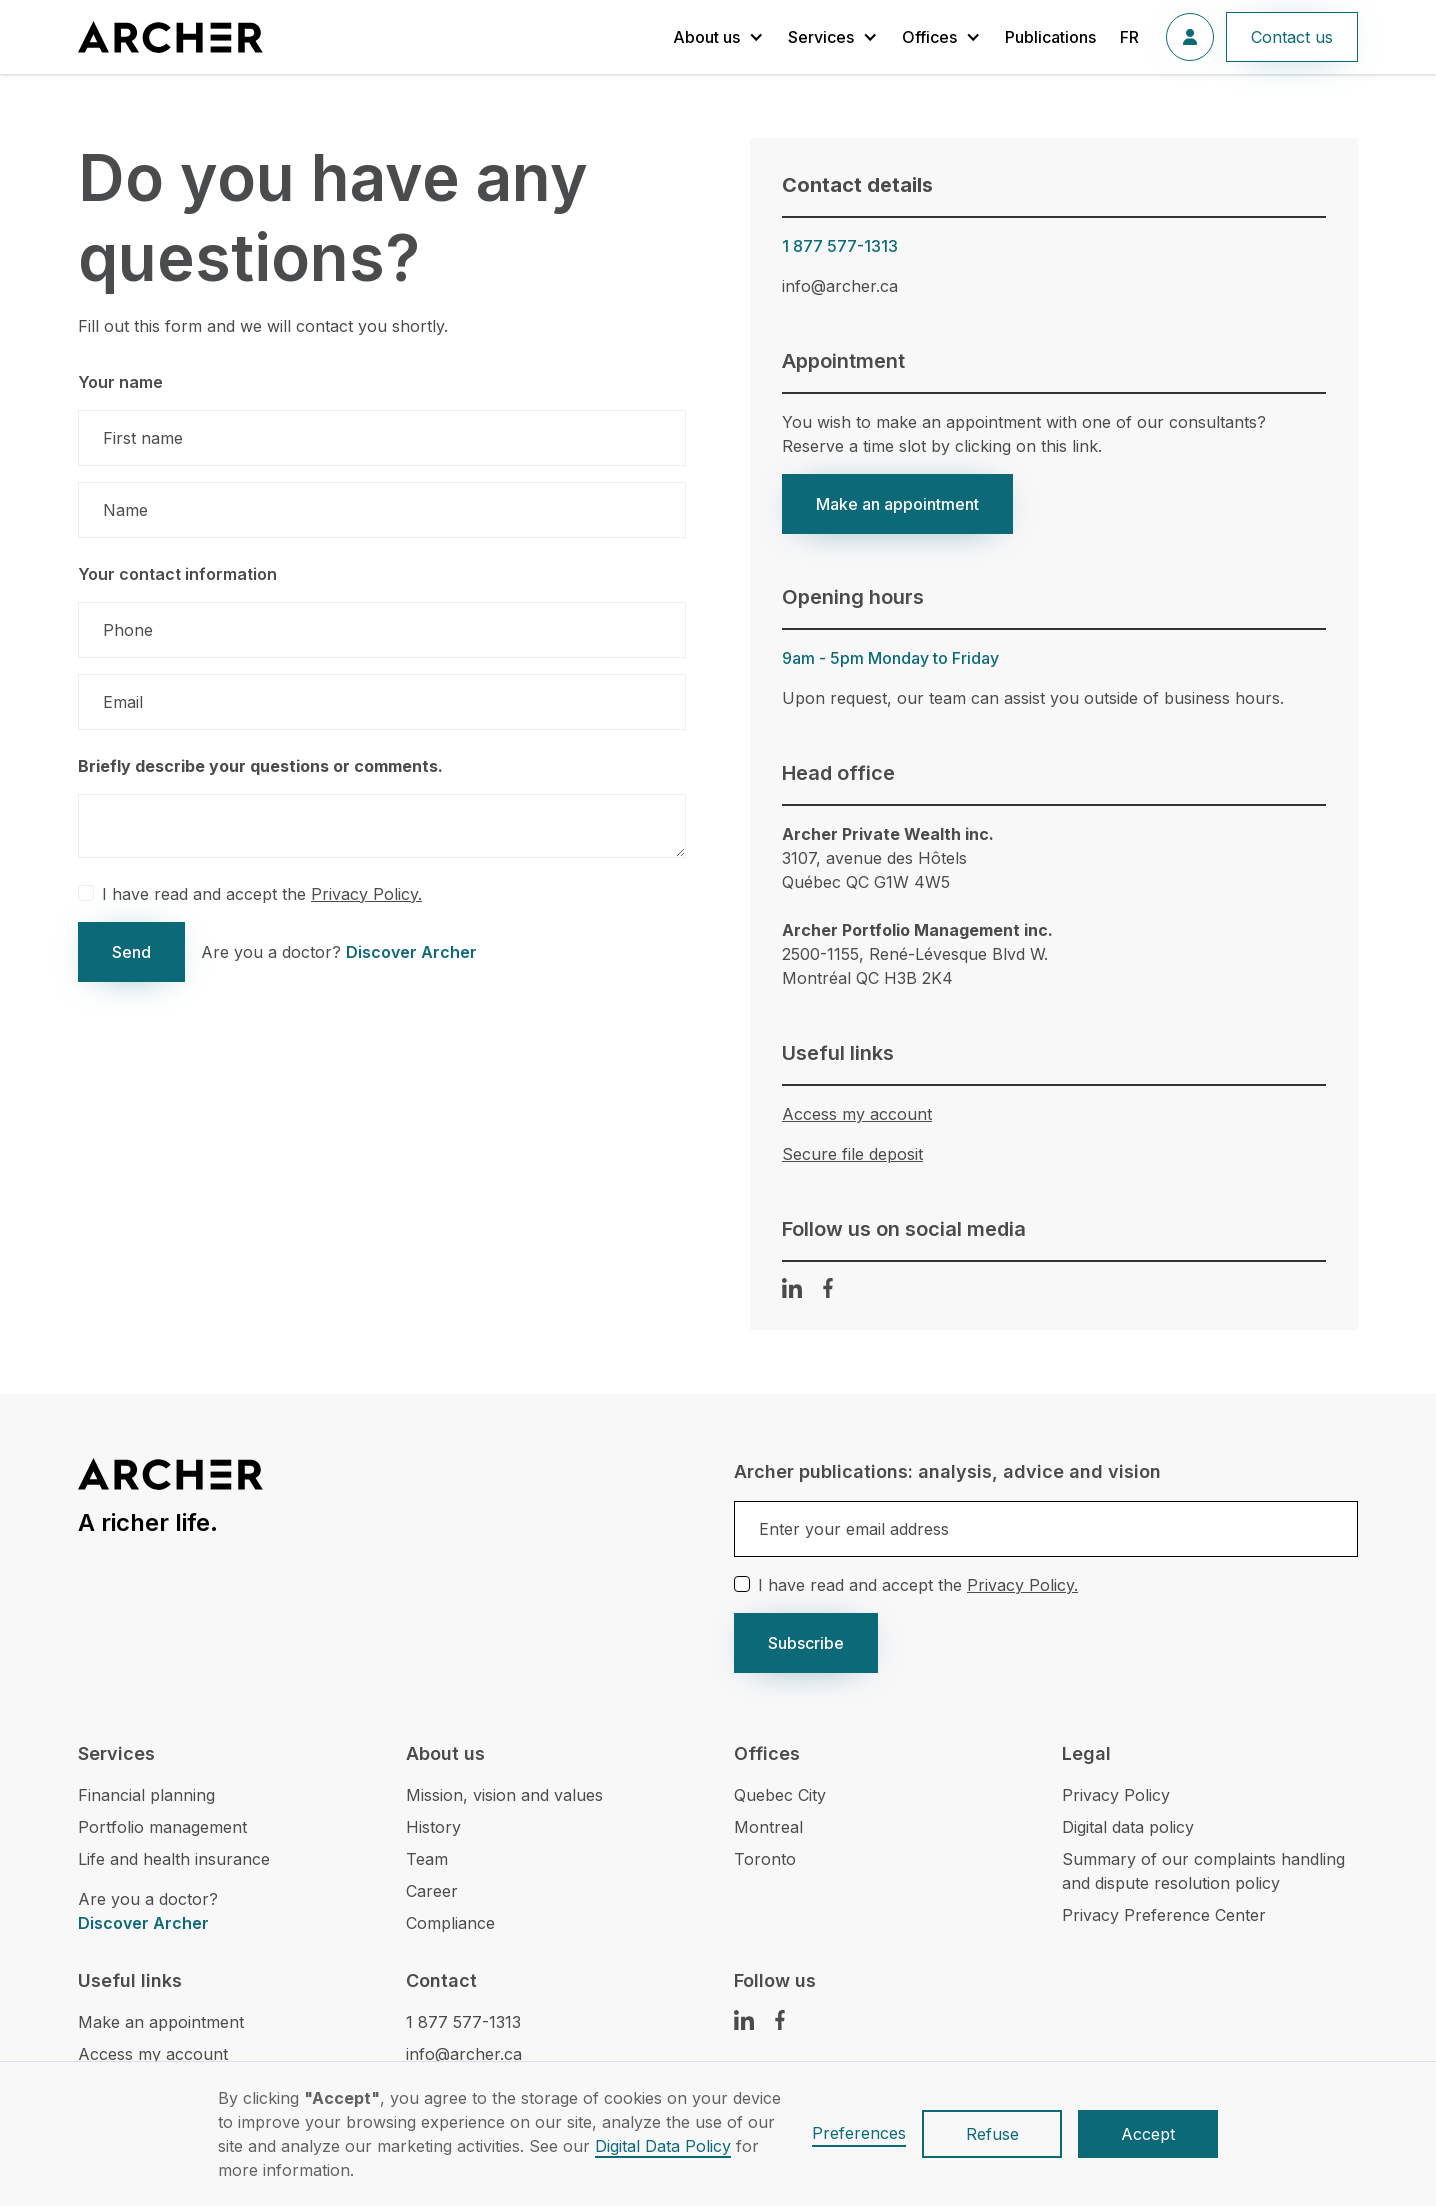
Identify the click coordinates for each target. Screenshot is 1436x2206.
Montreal (768, 1827)
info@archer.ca (840, 286)
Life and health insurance (174, 1859)
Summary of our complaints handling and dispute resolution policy (1203, 1871)
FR (1129, 37)
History (433, 1827)
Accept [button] (1148, 2134)
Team (427, 1859)
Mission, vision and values (504, 1795)
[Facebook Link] (828, 1288)
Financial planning (146, 1795)
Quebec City (780, 1795)
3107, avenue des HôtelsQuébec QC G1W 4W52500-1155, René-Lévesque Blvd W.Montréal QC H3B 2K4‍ (917, 906)
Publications (1050, 37)
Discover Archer (411, 952)
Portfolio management (162, 1827)
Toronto (765, 1859)
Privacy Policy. (366, 894)
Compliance (450, 1923)
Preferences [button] (859, 2133)
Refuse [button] (992, 2134)
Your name (120, 382)
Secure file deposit (852, 1154)
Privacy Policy (1116, 1795)
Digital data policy (1128, 1827)
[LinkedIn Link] (792, 1288)
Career (432, 1891)
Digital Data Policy (663, 2146)
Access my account (857, 1114)
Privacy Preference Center (1164, 1915)
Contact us (1292, 37)
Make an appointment (897, 504)
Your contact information (177, 574)
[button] (718, 37)
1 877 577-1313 (840, 246)
